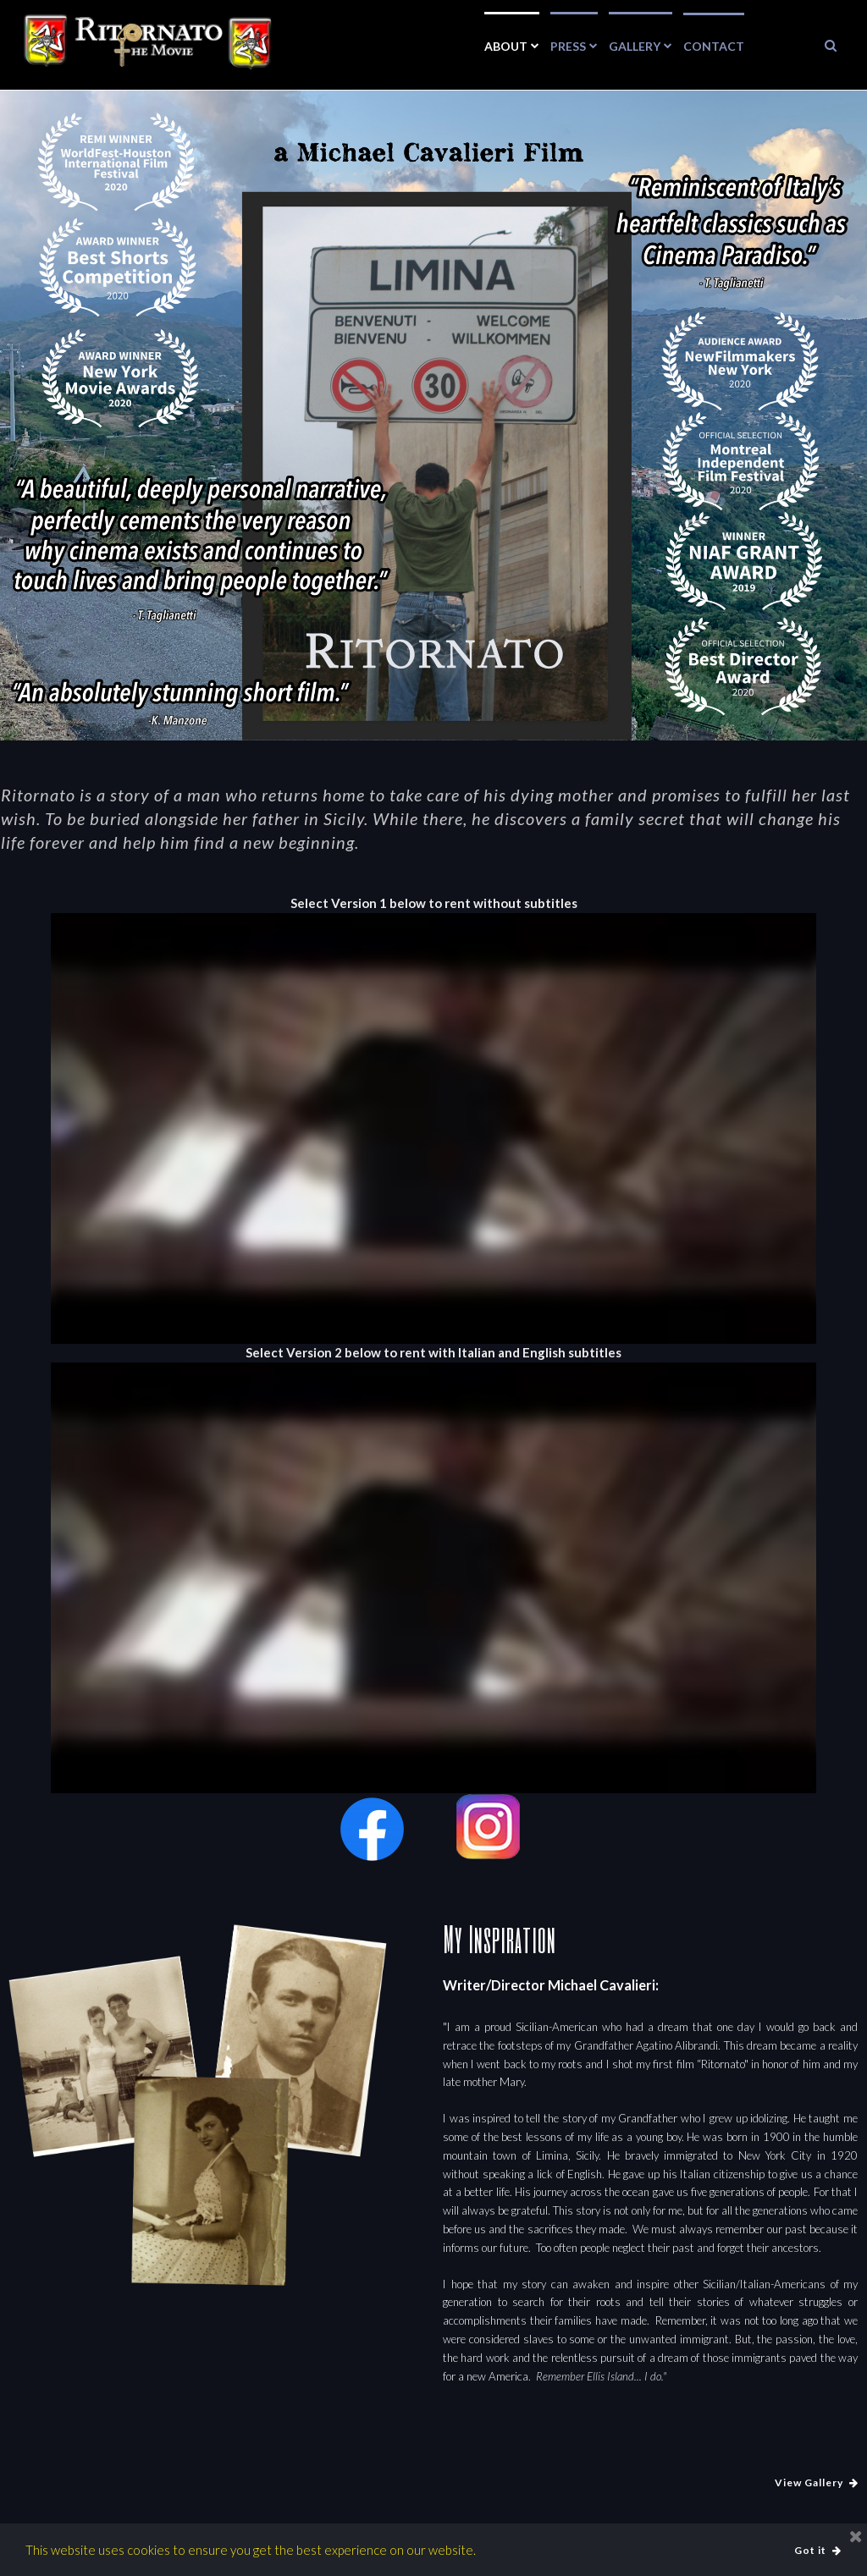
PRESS (574, 45)
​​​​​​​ (831, 45)
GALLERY (640, 45)
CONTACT (713, 46)
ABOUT (511, 45)
